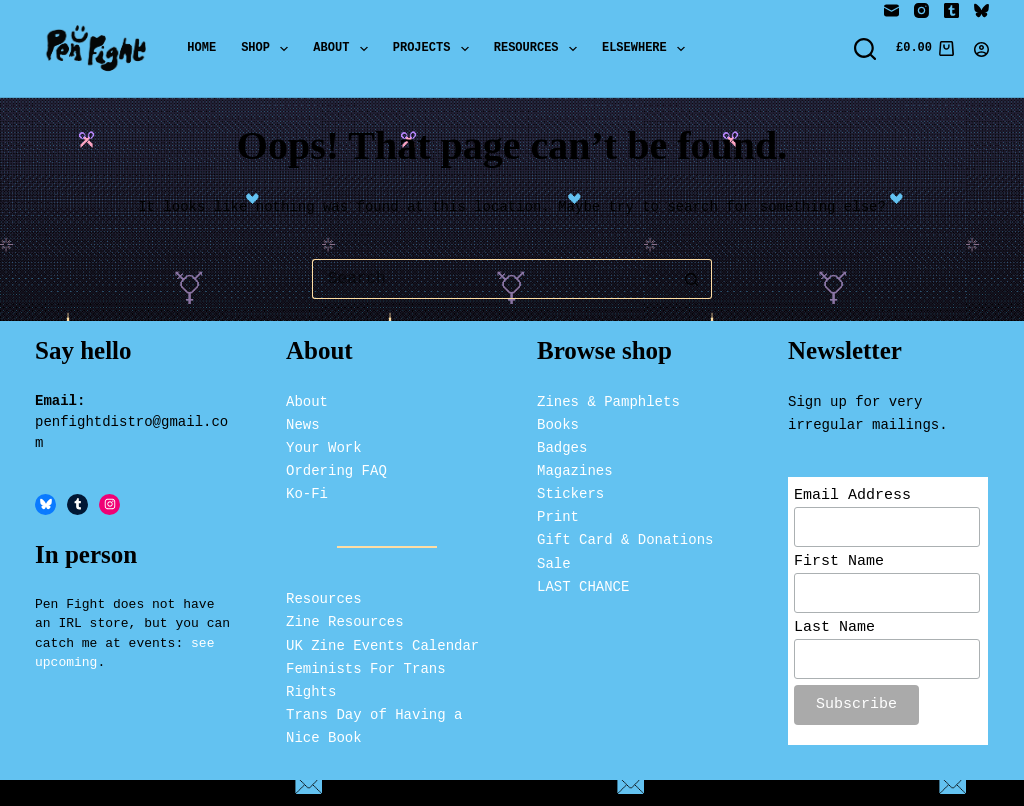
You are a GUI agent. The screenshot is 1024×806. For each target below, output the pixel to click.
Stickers (570, 491)
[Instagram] (921, 10)
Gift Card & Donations (625, 537)
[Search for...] (492, 279)
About (344, 49)
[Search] (865, 49)
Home (201, 48)
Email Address (852, 494)
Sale (554, 560)
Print (558, 514)
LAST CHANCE (583, 583)
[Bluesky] (981, 10)
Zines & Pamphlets (608, 398)
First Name (839, 562)
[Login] (981, 49)
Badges (562, 445)
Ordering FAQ (336, 468)
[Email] (891, 10)
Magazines (575, 468)
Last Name (834, 631)
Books (558, 421)
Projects (435, 49)
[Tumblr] (951, 10)
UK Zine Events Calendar (382, 642)
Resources (539, 49)
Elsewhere (647, 49)
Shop (268, 49)
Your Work (324, 445)
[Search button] (692, 279)
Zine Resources (345, 619)
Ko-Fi (307, 491)
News (303, 421)
